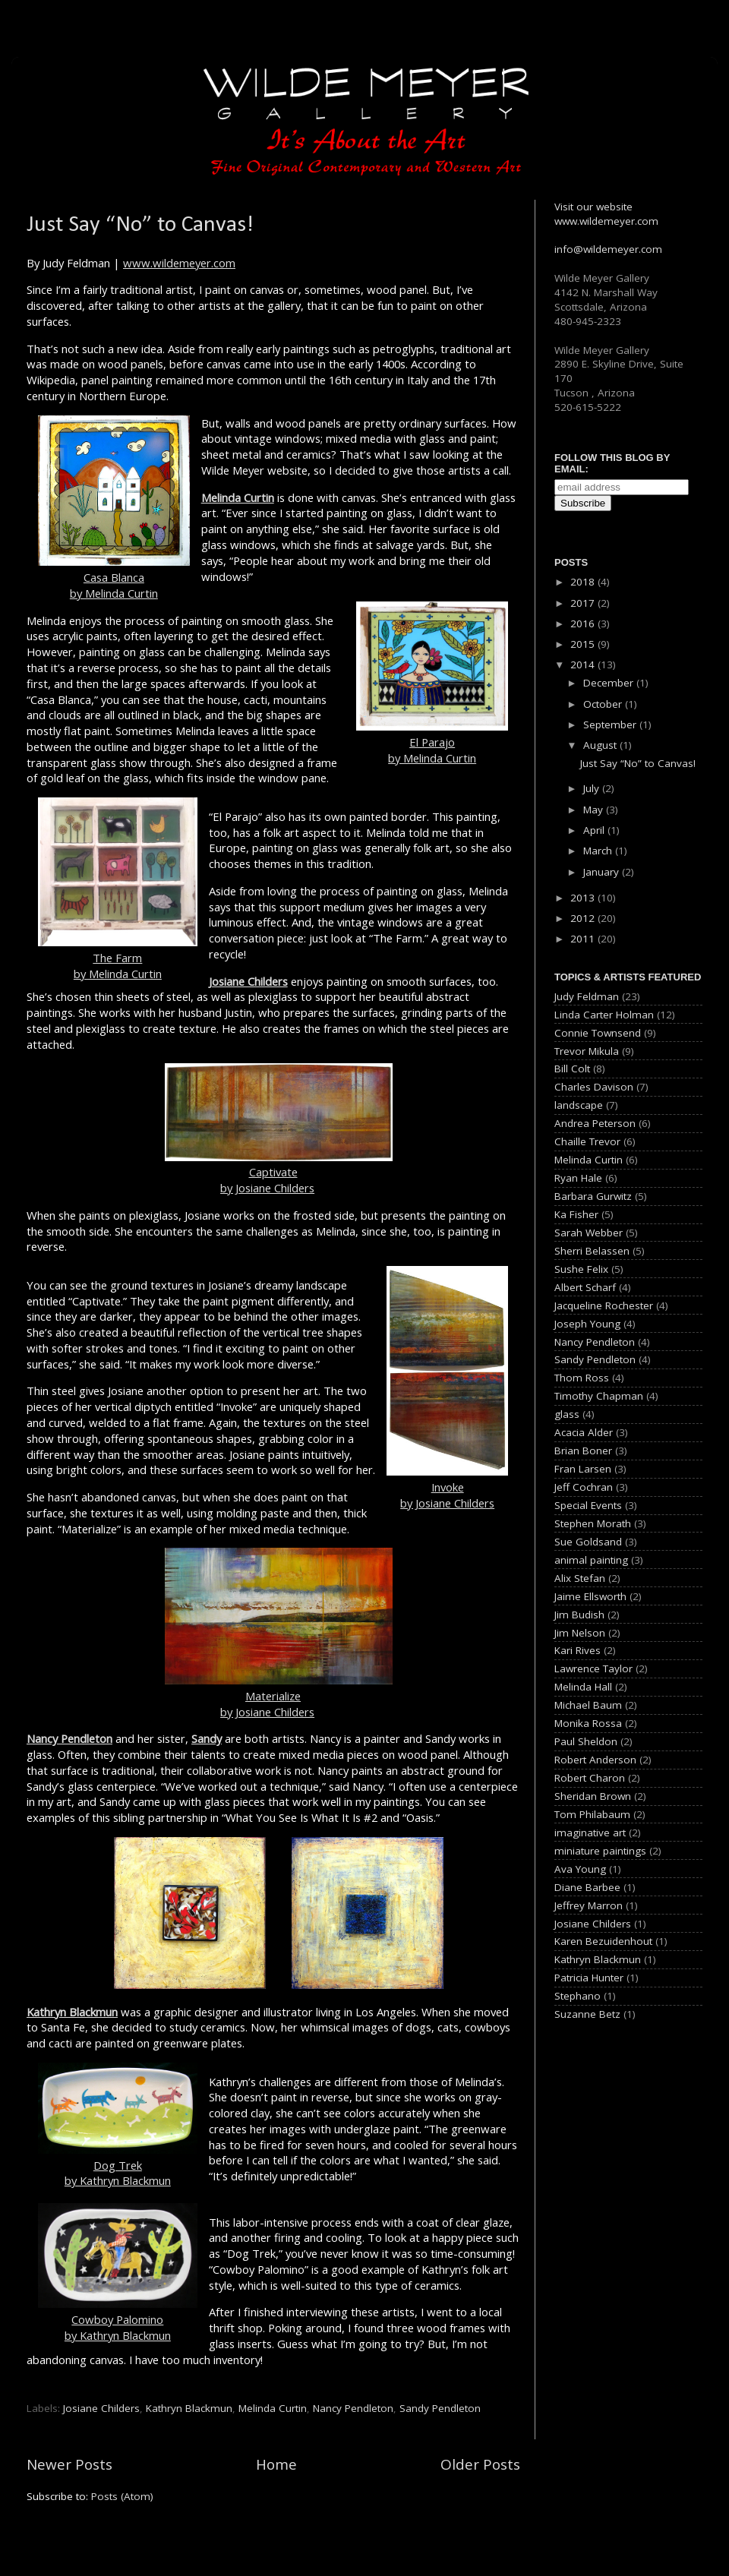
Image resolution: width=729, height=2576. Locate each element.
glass (566, 1414)
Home (276, 2464)
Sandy (206, 1738)
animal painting (591, 1560)
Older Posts (480, 2464)
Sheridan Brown (592, 1796)
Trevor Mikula (586, 1051)
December (609, 683)
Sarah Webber (588, 1232)
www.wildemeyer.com (179, 262)
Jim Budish (579, 1614)
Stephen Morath (592, 1523)
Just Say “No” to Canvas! (140, 225)
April (595, 830)
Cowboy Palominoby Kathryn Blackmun (117, 2273)
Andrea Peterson (595, 1123)
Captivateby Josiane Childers (279, 1172)
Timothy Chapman (598, 1396)
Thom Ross (581, 1377)
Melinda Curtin (237, 497)
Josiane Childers (248, 981)
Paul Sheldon (585, 1741)
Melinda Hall (583, 1687)
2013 (584, 897)
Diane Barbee (587, 1887)
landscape (578, 1105)
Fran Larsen (582, 1469)
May (594, 809)
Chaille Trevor (587, 1141)
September (611, 724)
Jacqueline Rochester (603, 1305)
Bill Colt (572, 1068)
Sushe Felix (581, 1269)
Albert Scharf (585, 1287)
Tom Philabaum (592, 1814)
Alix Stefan (579, 1578)
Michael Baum (588, 1705)
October (604, 704)
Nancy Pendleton (69, 1738)
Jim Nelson (579, 1633)
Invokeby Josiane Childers (447, 1388)
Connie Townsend (597, 1033)
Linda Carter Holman (604, 1014)
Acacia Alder (583, 1432)
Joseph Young (587, 1324)
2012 (584, 918)
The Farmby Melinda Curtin (117, 889)
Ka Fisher (576, 1214)
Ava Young (580, 1869)
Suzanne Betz (587, 2014)
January (602, 872)
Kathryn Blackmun (72, 2011)
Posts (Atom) (122, 2496)
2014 (584, 664)
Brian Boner (583, 1450)
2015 (584, 644)
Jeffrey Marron (588, 1905)
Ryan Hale (578, 1178)
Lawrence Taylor (593, 1668)
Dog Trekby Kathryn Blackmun (117, 2126)
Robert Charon (589, 1778)
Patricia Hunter (588, 1977)
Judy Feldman (586, 996)
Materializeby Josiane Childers (279, 1695)
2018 (584, 582)
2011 (584, 938)
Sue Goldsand (588, 1541)
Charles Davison (593, 1087)
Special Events (588, 1505)
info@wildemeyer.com (608, 249)
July (592, 788)
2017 (584, 603)
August (601, 745)
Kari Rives (577, 1650)
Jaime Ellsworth (590, 1596)
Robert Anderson (595, 1759)
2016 (584, 623)
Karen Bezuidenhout (603, 1941)
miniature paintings (600, 1851)
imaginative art (590, 1832)
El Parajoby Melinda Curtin (432, 683)
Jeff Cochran (583, 1487)
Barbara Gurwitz (593, 1196)
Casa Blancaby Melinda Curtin (114, 508)
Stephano (577, 1996)
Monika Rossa (588, 1723)
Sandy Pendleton (440, 2408)
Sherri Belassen (592, 1251)
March (599, 850)
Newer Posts (69, 2464)
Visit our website (593, 206)
